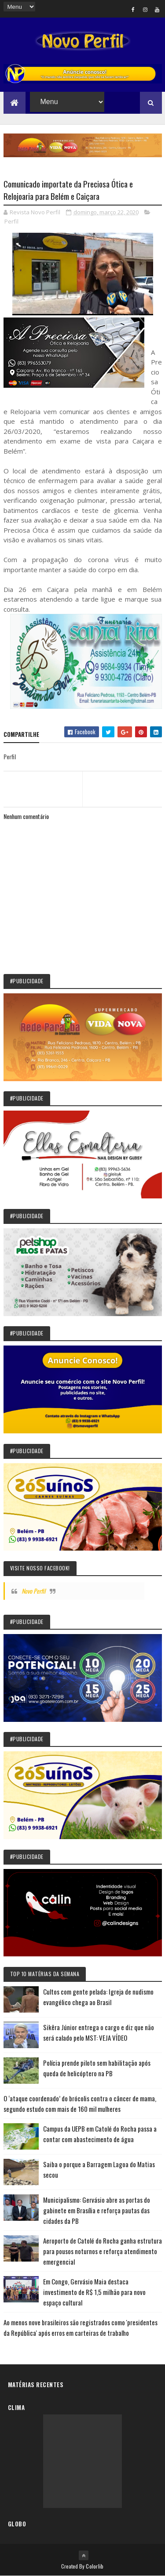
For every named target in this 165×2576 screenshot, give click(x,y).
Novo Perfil (33, 1590)
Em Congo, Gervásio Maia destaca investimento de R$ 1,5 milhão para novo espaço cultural (94, 2292)
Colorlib (94, 2566)
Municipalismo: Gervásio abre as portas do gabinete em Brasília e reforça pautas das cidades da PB (96, 2210)
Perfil (11, 221)
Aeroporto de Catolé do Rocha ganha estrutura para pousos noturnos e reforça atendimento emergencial (102, 2251)
